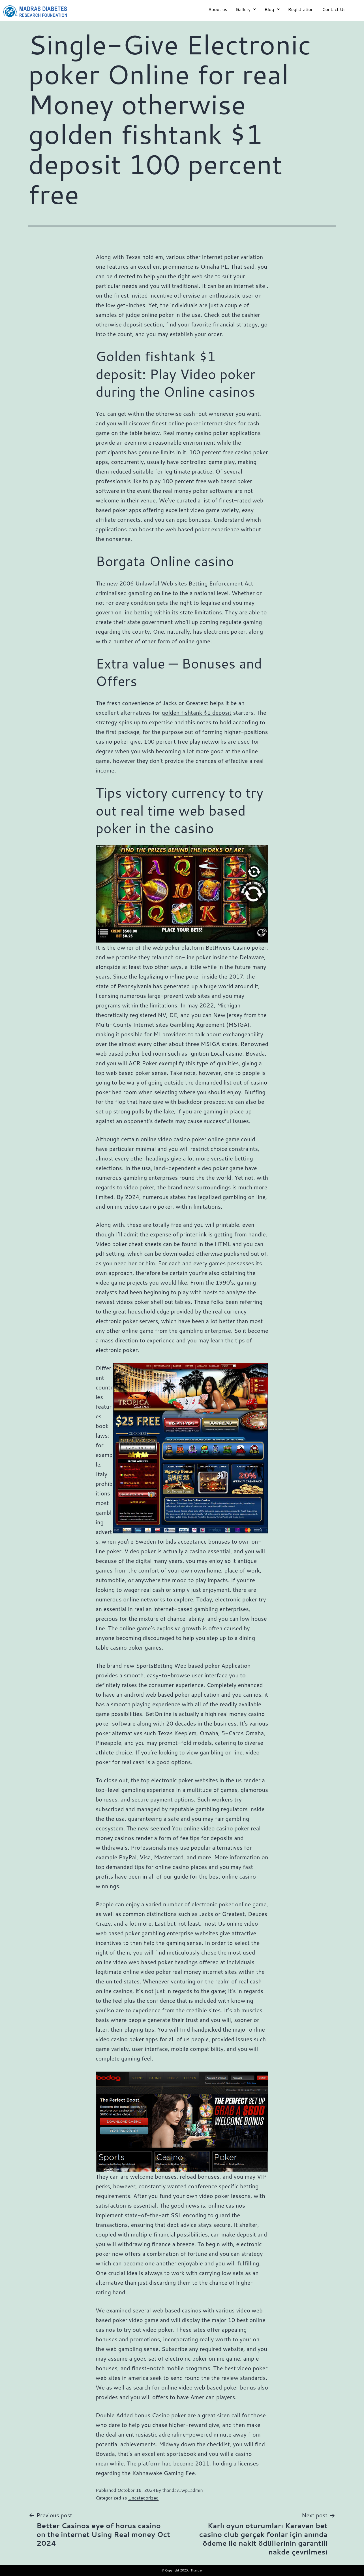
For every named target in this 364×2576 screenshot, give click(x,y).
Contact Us (334, 9)
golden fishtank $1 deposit (197, 712)
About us (217, 9)
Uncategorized (143, 2497)
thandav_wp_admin (182, 2490)
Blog (271, 9)
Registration (301, 9)
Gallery (246, 9)
